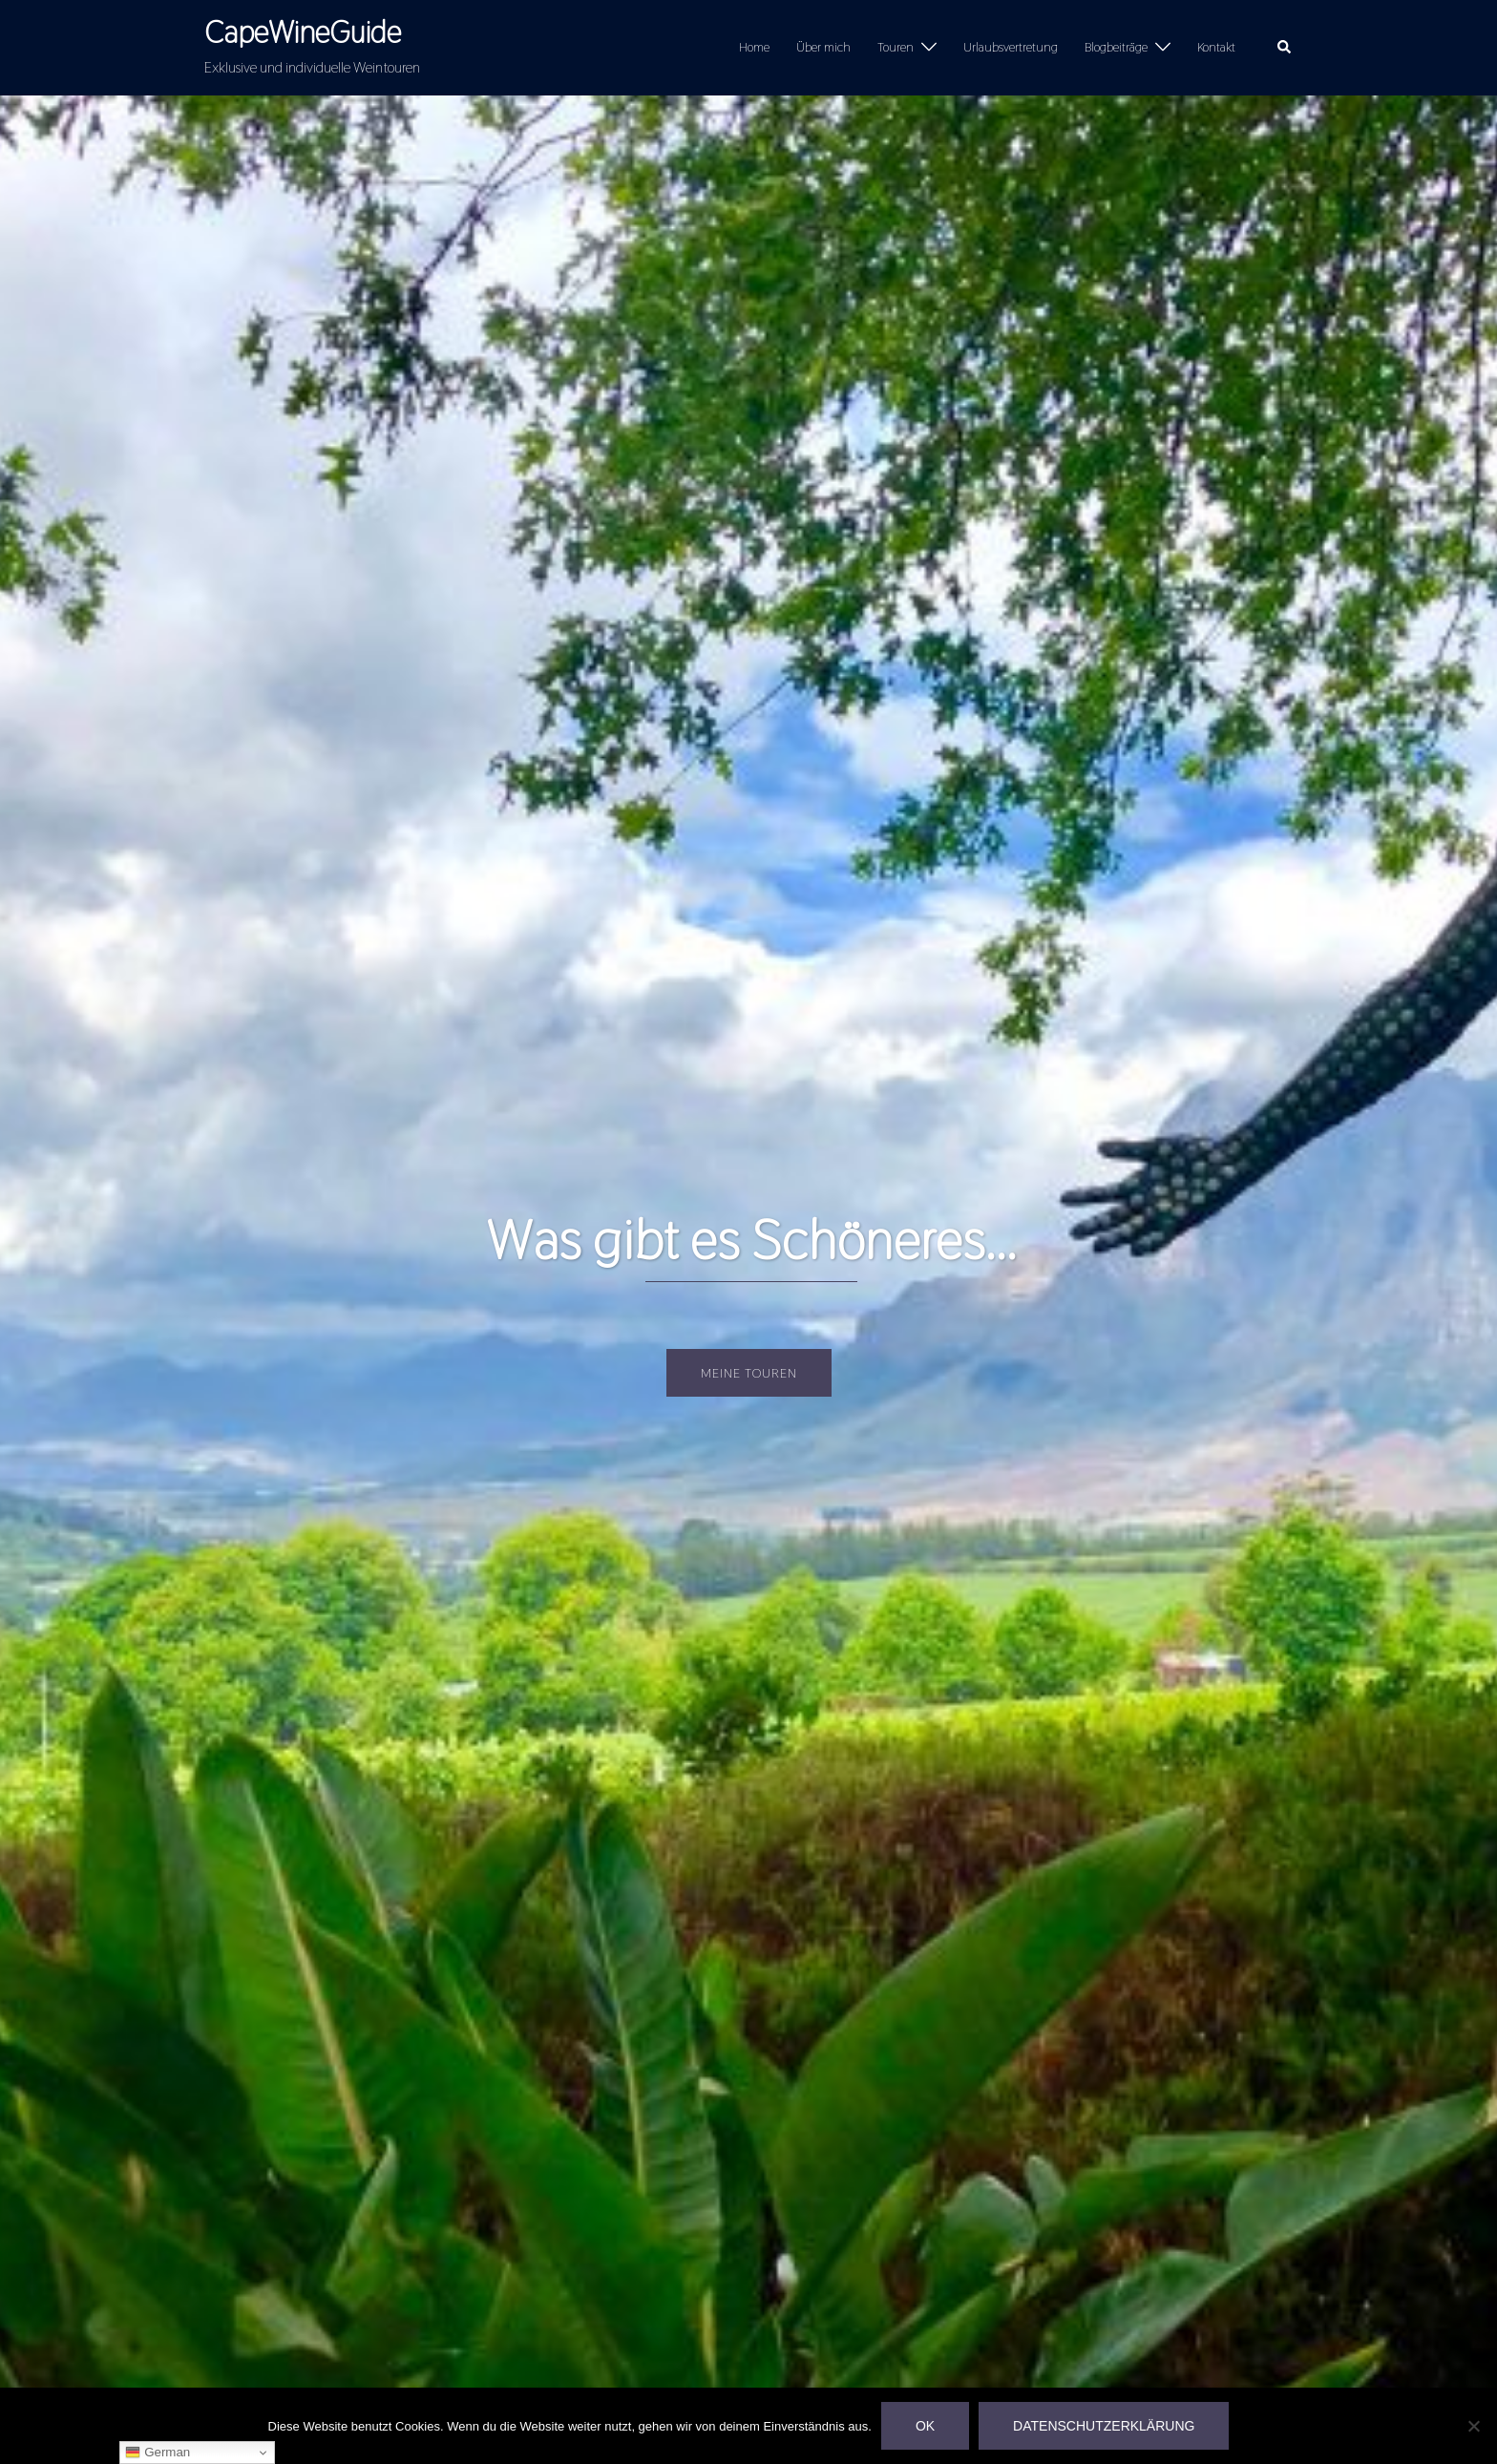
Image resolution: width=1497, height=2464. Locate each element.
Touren (895, 46)
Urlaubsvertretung (1010, 46)
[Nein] (1473, 2425)
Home (754, 46)
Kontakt (1216, 46)
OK (925, 2425)
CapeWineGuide (302, 32)
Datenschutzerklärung (1103, 2425)
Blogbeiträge (1116, 46)
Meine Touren (749, 1372)
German (157, 2452)
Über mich (823, 46)
